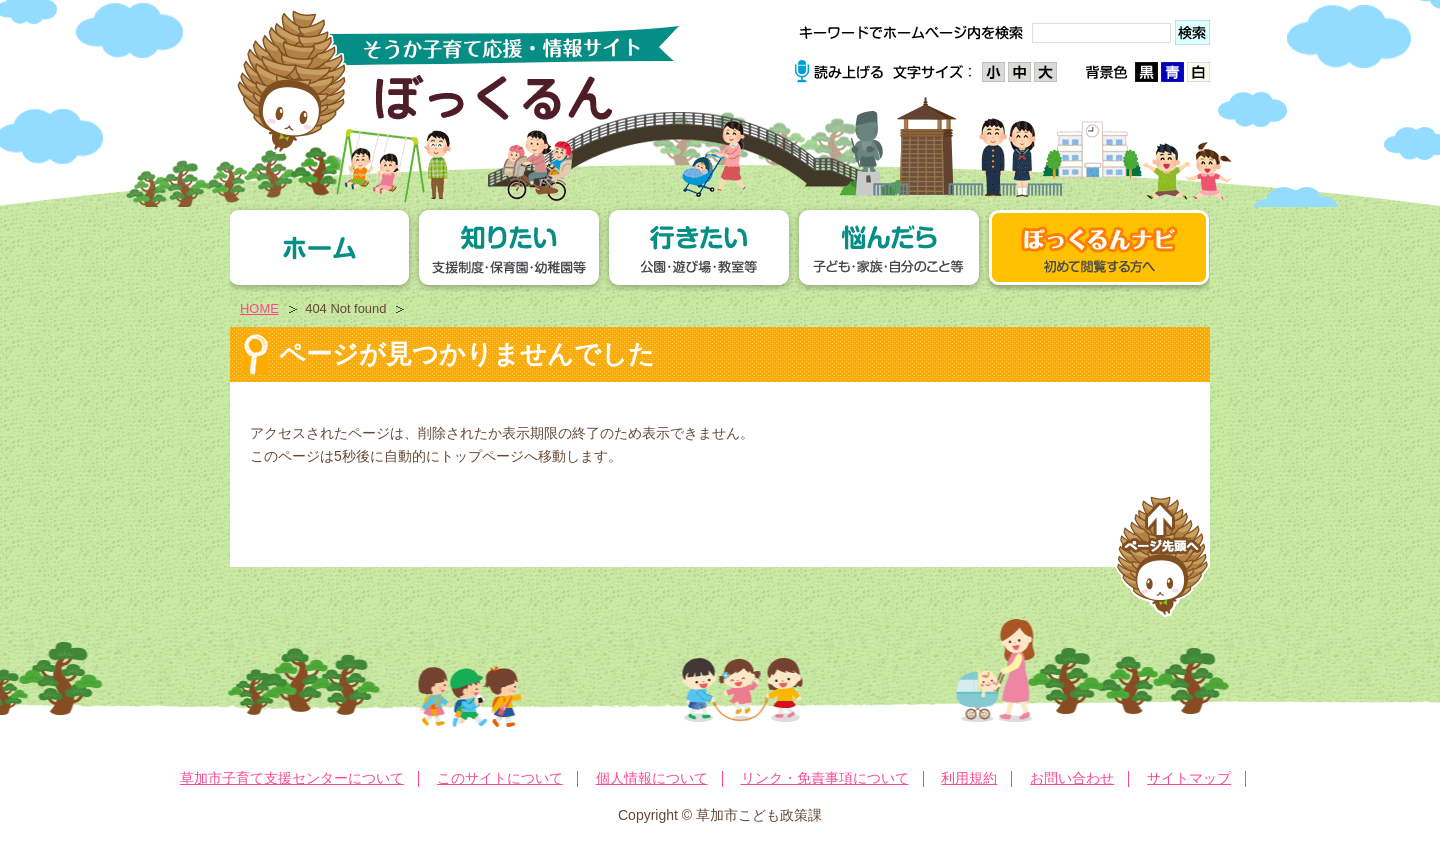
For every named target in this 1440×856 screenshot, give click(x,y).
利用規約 (969, 778)
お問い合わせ (1072, 778)
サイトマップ (1189, 778)
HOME (259, 308)
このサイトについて (500, 778)
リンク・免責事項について (825, 778)
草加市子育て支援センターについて (292, 778)
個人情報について (652, 778)
